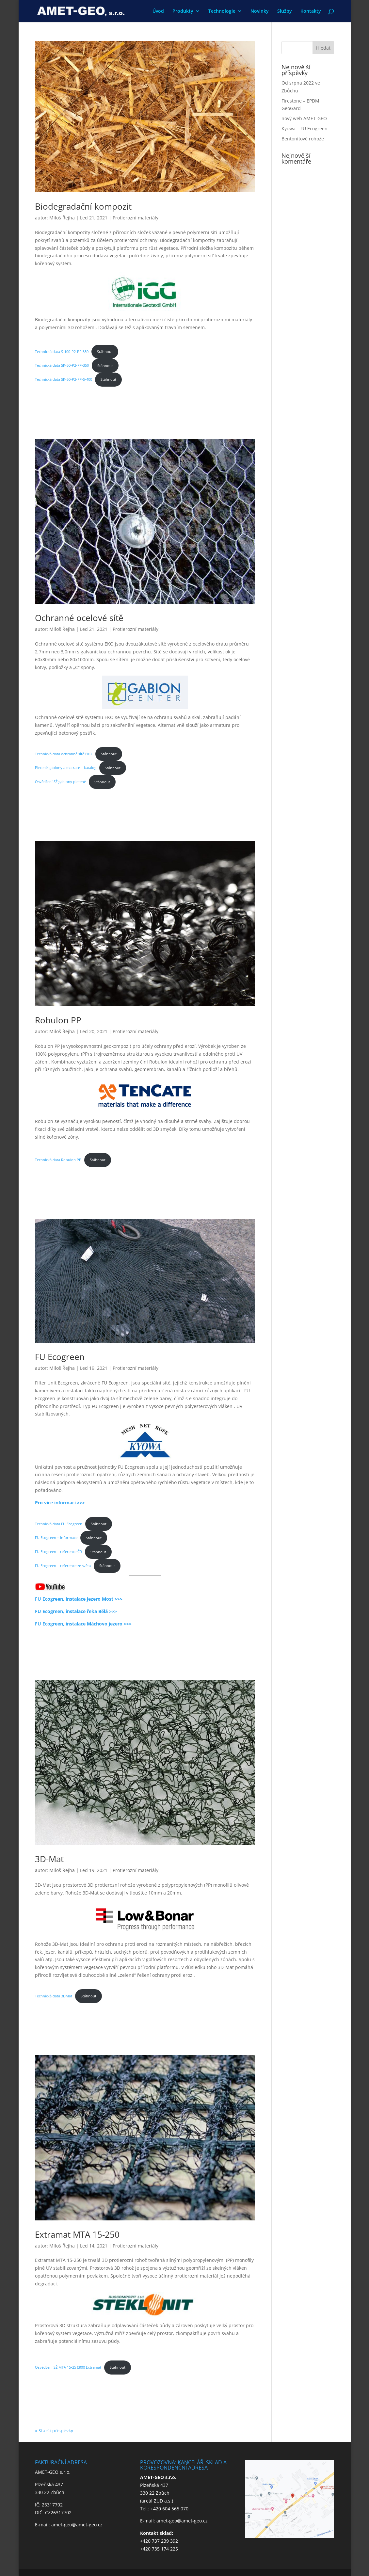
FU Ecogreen (60, 1357)
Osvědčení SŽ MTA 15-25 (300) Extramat (68, 2367)
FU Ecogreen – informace (56, 1537)
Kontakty (310, 11)
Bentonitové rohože (302, 139)
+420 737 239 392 (159, 2541)
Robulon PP (58, 1020)
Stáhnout (105, 351)
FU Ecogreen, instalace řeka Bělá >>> (76, 1611)
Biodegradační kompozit (83, 206)
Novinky (259, 11)
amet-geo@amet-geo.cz (77, 2524)
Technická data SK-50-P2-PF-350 (62, 365)
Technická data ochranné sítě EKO (63, 753)
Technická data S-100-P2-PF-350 (61, 351)
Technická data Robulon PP (58, 1159)
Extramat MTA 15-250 (77, 2234)
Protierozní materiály (135, 218)
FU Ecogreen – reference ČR (58, 1551)
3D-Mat (49, 1859)
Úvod (158, 11)
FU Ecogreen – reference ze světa (63, 1565)
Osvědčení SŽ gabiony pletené (60, 781)
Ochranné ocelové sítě (79, 618)
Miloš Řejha (62, 218)
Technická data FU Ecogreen (58, 1523)
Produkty (182, 11)
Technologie (221, 11)
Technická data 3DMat (53, 1995)
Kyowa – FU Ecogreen (304, 128)
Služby (284, 11)
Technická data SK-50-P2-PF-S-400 (63, 379)
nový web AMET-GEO (304, 118)
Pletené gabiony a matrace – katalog (65, 767)
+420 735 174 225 (159, 2549)
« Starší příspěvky (54, 2430)
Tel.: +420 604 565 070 (164, 2508)
